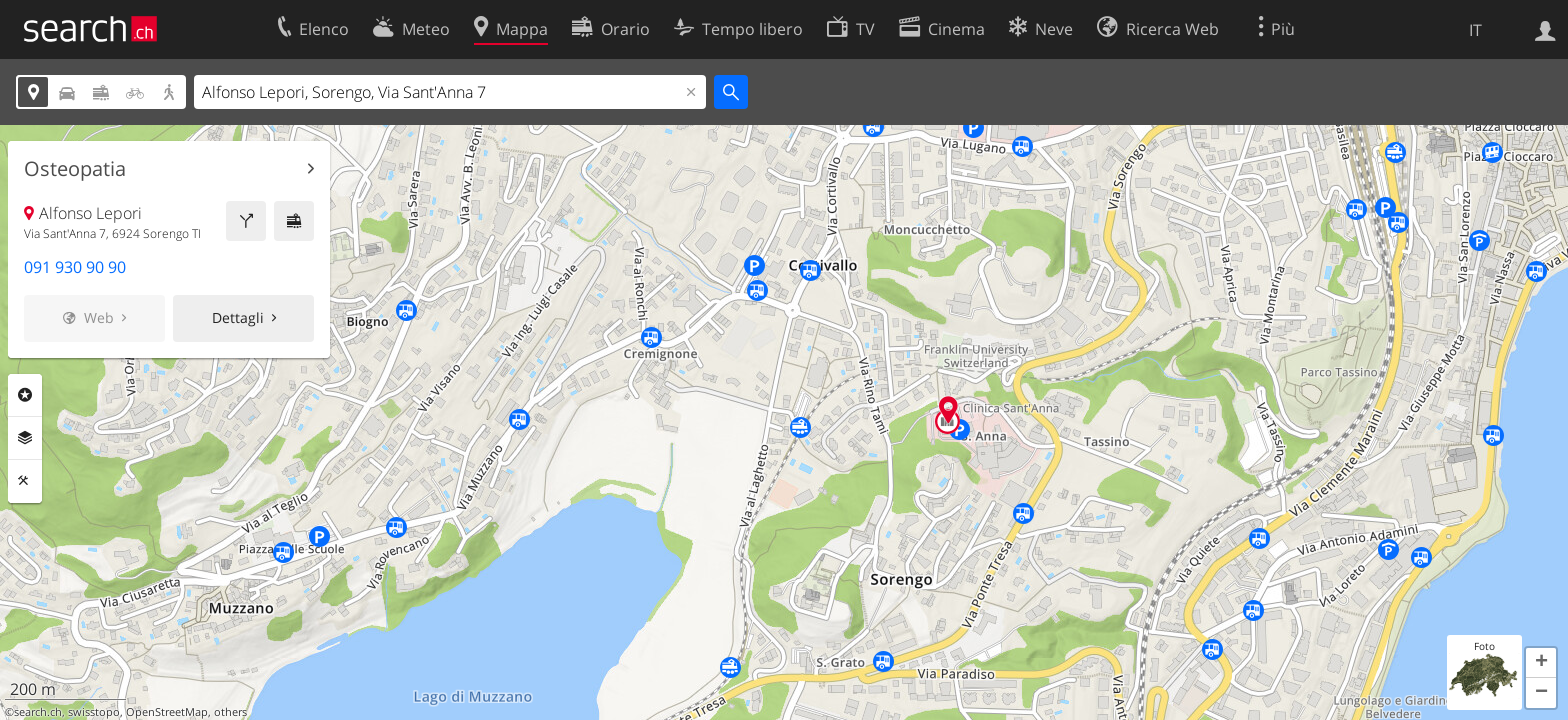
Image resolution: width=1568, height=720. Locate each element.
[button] (1541, 663)
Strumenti (25, 481)
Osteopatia (75, 169)
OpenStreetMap (167, 712)
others (230, 712)
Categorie (25, 395)
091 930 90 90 (75, 267)
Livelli (25, 438)
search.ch (38, 712)
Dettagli (238, 317)
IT (1475, 30)
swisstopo (94, 712)
